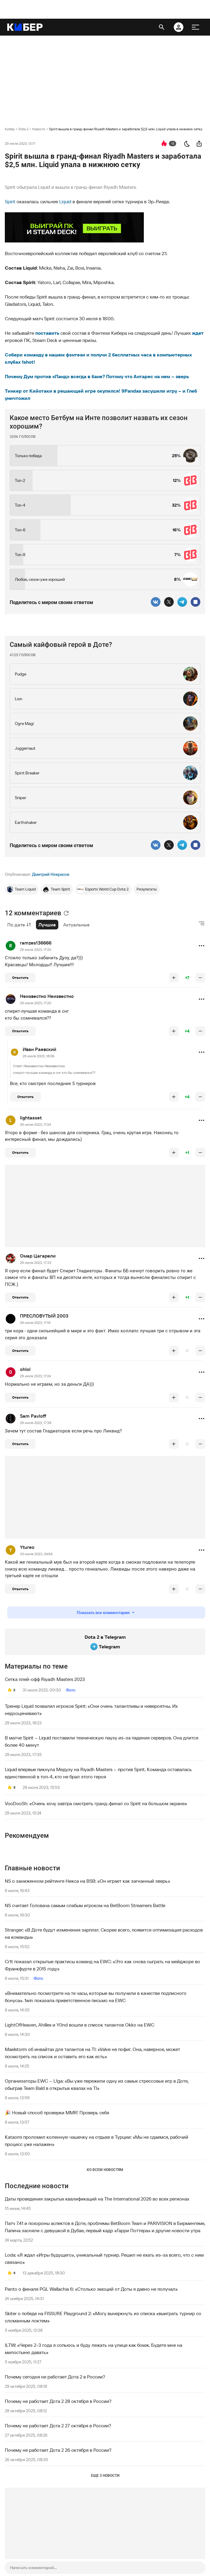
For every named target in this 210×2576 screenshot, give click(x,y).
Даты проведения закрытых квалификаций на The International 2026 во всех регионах (97, 2199)
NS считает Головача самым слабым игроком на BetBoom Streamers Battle (85, 1905)
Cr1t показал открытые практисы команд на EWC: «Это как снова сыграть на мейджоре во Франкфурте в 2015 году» (102, 1965)
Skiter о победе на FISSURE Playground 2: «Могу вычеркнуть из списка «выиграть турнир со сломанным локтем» (103, 2317)
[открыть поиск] (161, 27)
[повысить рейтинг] (174, 978)
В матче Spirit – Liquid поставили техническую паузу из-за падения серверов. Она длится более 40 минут (101, 1741)
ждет (198, 333)
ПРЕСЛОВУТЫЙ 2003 (44, 1316)
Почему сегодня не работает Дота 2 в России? (55, 2377)
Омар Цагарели (38, 1256)
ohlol (25, 1369)
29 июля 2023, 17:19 (35, 1322)
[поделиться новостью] (199, 144)
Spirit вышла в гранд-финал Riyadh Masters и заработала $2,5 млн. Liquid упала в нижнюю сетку (125, 129)
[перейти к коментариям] (164, 143)
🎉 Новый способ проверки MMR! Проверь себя (57, 2112)
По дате (19, 925)
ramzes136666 (35, 943)
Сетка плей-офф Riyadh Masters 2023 (45, 1679)
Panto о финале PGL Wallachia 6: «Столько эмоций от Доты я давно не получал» (91, 2289)
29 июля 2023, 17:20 (35, 949)
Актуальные (76, 925)
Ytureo (27, 1547)
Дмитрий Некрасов (50, 874)
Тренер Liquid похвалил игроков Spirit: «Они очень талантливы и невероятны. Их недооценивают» (91, 1709)
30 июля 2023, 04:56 (36, 1554)
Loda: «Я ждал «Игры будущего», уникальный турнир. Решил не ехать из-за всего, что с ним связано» (104, 2258)
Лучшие (47, 925)
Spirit (10, 201)
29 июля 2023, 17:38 (35, 1422)
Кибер (10, 129)
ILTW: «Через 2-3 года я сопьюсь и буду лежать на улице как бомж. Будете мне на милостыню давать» (93, 2348)
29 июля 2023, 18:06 (38, 1056)
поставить (47, 333)
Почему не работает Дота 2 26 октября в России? (58, 2450)
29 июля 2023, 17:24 (35, 1124)
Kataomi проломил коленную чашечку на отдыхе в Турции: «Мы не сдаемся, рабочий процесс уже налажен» (96, 2140)
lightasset (31, 1118)
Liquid (65, 201)
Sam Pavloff (33, 1416)
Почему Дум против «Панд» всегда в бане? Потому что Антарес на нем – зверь (97, 376)
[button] (201, 945)
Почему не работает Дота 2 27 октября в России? (58, 2426)
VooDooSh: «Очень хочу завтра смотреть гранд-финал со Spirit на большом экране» (96, 1803)
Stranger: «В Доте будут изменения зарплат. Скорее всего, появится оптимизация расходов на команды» (104, 1933)
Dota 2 (23, 129)
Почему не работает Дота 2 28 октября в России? (58, 2401)
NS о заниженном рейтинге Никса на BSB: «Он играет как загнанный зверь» (87, 1881)
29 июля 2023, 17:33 (35, 1262)
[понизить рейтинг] (200, 978)
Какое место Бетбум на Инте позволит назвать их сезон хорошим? (99, 422)
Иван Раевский (39, 1049)
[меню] (195, 27)
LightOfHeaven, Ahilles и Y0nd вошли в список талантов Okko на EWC (79, 2025)
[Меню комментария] (201, 945)
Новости (38, 129)
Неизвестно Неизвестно (47, 996)
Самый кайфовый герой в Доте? (61, 644)
